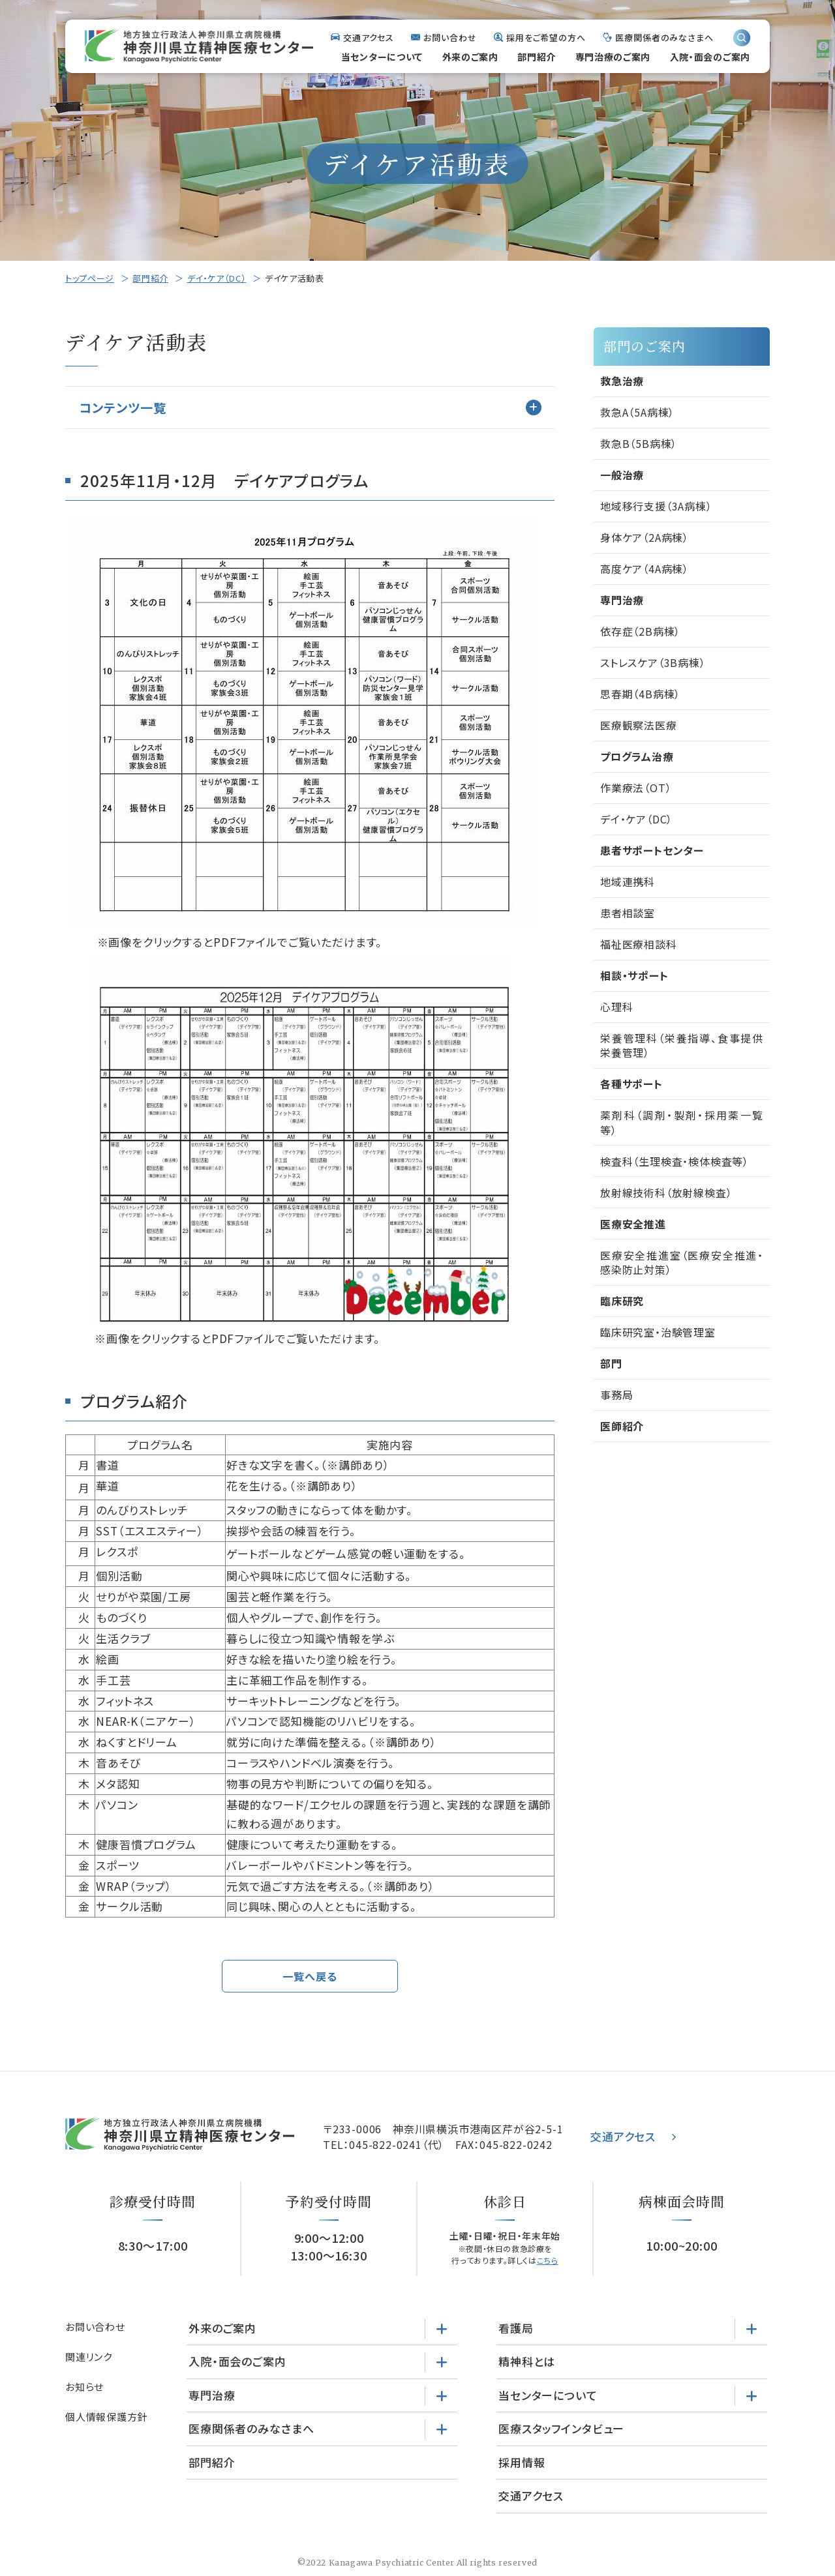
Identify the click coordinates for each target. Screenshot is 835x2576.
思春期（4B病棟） (640, 694)
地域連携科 (627, 881)
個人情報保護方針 (106, 2417)
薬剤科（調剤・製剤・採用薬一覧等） (681, 1122)
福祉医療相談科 (638, 944)
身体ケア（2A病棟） (644, 537)
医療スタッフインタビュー (561, 2429)
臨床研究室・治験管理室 (658, 1332)
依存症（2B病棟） (640, 631)
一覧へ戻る (310, 1976)
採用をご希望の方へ (546, 37)
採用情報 (521, 2463)
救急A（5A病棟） (637, 412)
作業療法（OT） (635, 787)
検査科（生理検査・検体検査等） (674, 1161)
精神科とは (526, 2362)
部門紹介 (536, 56)
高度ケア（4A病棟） (644, 568)
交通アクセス (368, 37)
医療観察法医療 (638, 725)
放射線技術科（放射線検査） (666, 1192)
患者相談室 (627, 913)
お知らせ (84, 2387)
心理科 (616, 1006)
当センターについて (382, 56)
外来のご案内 (470, 56)
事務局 (616, 1394)
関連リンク (88, 2357)
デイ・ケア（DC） (217, 278)
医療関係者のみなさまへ (664, 37)
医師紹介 (622, 1426)
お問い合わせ (449, 37)
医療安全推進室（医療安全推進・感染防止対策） (681, 1262)
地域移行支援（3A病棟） (656, 506)
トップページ (89, 278)
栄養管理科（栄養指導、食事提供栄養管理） (681, 1045)
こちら (547, 2260)
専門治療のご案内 (613, 56)
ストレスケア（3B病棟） (653, 662)
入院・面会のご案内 (710, 56)
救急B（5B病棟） (638, 443)
